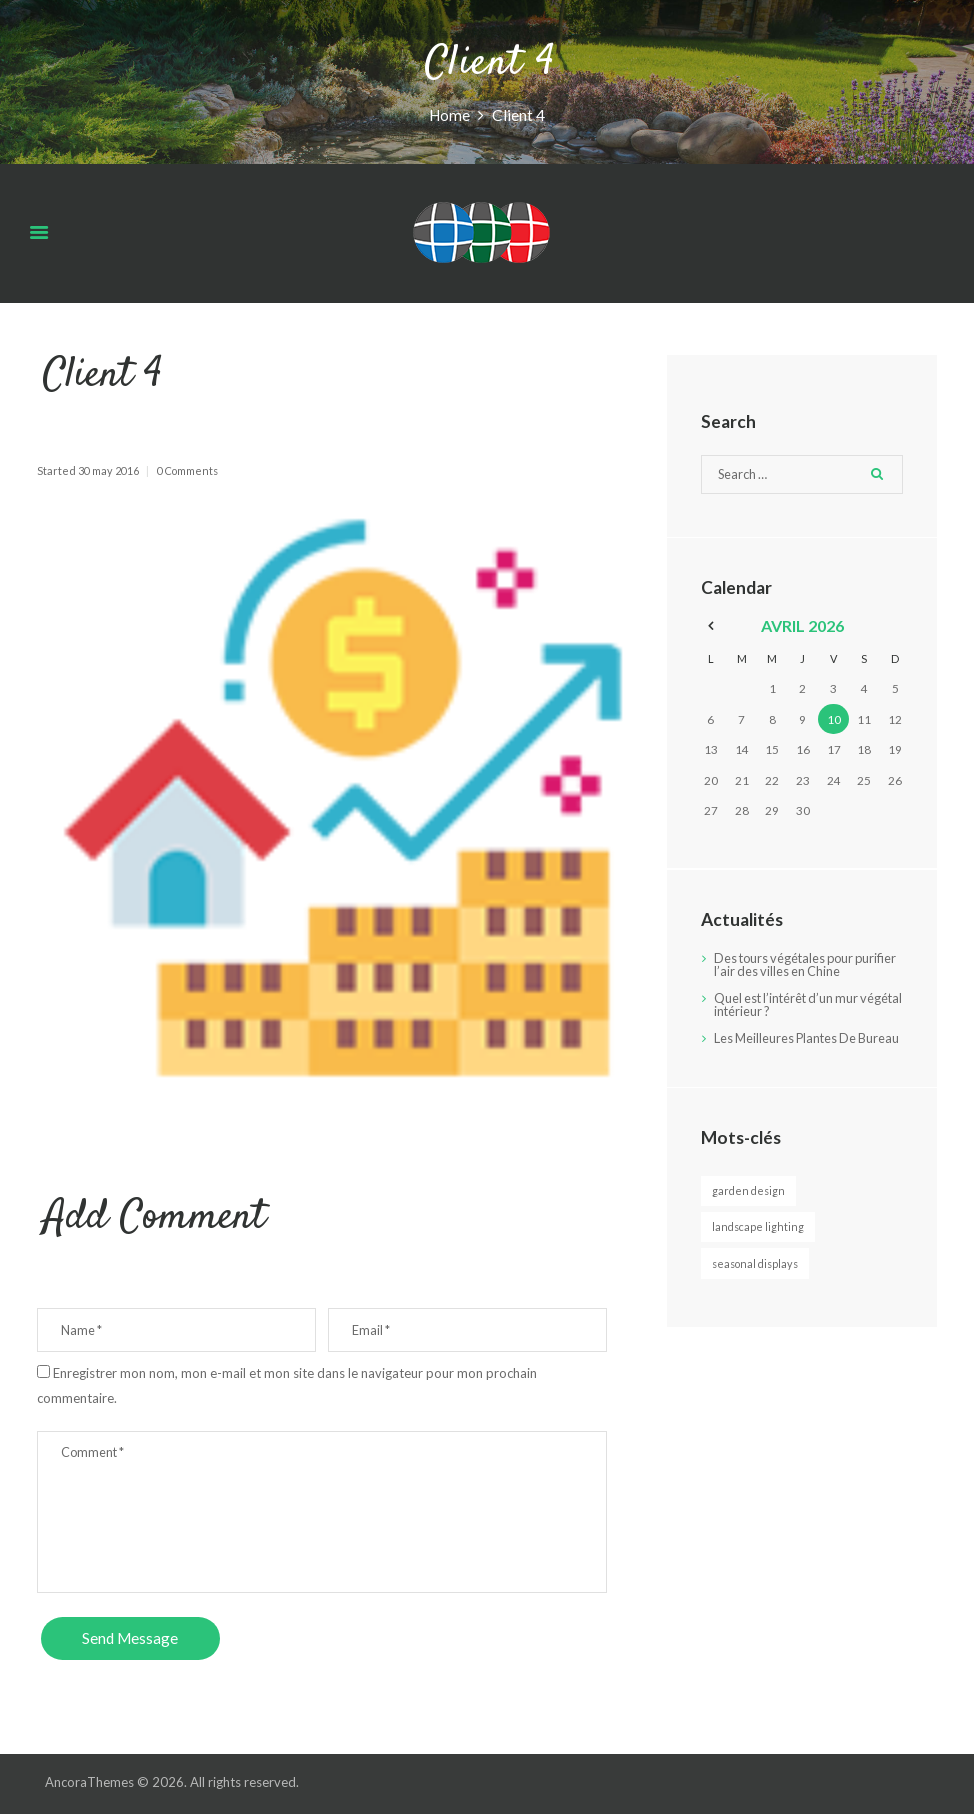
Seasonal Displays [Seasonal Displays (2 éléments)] (758, 1277)
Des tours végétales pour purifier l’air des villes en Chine (801, 965)
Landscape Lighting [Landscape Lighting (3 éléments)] (759, 1241)
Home (450, 114)
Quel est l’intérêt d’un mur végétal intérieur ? (789, 1005)
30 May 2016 (108, 470)
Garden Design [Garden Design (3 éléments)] (750, 1204)
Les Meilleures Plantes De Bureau (788, 1045)
